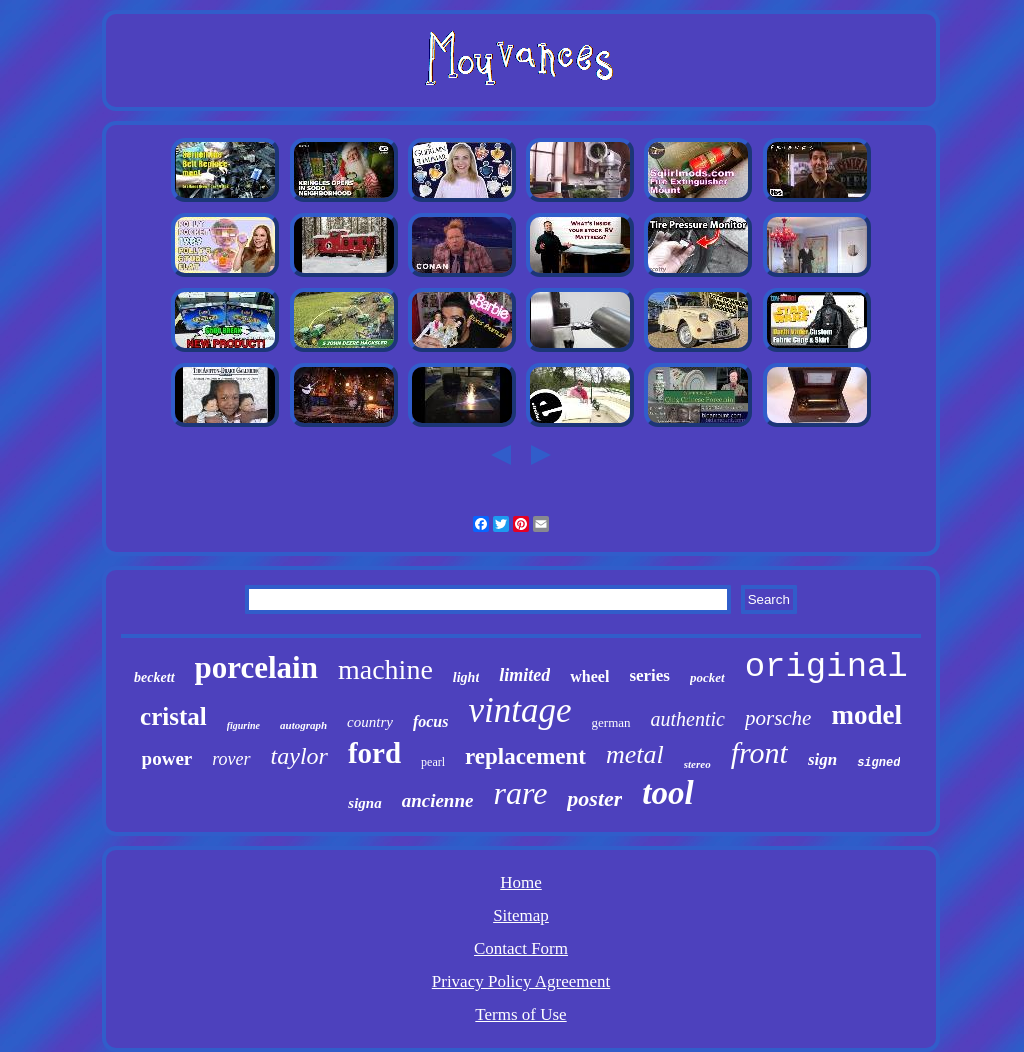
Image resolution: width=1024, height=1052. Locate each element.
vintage (520, 710)
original (826, 667)
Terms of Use (520, 1014)
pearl (433, 762)
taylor (299, 756)
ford (374, 753)
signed (878, 763)
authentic (688, 719)
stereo (697, 764)
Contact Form (521, 948)
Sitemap (521, 915)
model (866, 715)
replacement (525, 756)
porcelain (256, 667)
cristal (173, 716)
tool (667, 793)
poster (594, 798)
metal (635, 754)
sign (822, 759)
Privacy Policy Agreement (521, 981)
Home (521, 882)
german (611, 722)
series (649, 675)
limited (524, 675)
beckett (154, 677)
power (167, 758)
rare (520, 793)
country (370, 722)
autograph (303, 725)
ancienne (438, 800)
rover (231, 759)
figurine (243, 725)
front (759, 752)
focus (431, 721)
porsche (778, 718)
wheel (589, 676)
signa (364, 803)
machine (385, 669)
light (466, 677)
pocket (707, 677)
